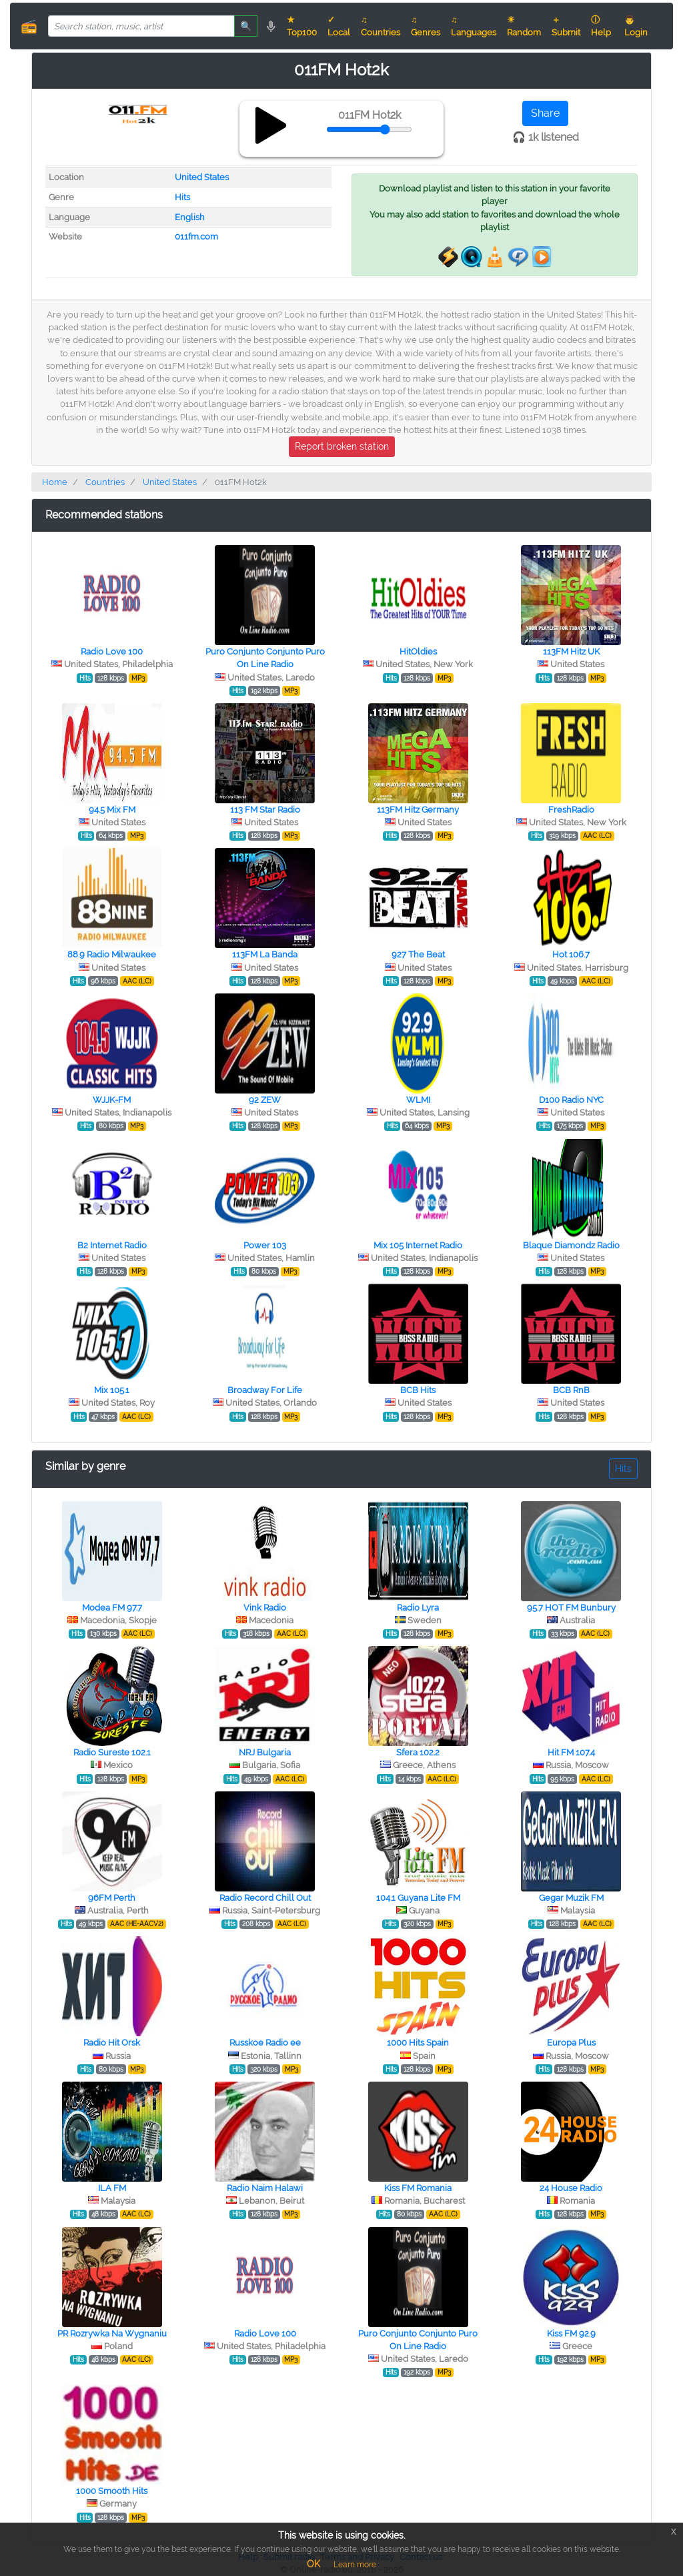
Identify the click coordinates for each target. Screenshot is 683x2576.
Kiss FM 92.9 (571, 2333)
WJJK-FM (112, 1100)
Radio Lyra (418, 1608)
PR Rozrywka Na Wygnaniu (112, 2333)
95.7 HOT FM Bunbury (571, 1608)
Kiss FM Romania (418, 2188)
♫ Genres (425, 26)
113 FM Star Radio (265, 810)
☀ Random (524, 26)
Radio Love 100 (112, 652)
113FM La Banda (264, 954)
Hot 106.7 (571, 954)
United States (202, 177)
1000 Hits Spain (418, 2043)
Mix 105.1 (111, 1390)
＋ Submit (566, 26)
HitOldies (418, 652)
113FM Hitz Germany (418, 810)
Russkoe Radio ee (265, 2043)
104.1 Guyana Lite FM (418, 1898)
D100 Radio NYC (571, 1100)
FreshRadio (571, 810)
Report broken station (342, 446)
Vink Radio (264, 1608)
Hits (182, 197)
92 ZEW (265, 1100)
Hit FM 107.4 (571, 1752)
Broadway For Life (264, 1390)
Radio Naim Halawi (265, 2188)
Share (545, 113)
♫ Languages (473, 26)
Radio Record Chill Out (265, 1898)
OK (313, 2564)
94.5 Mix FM (112, 810)
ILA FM (112, 2188)
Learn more (354, 2564)
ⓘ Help (601, 26)
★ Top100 (302, 26)
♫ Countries (380, 26)
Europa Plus (571, 2043)
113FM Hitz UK (571, 652)
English (190, 217)
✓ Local (338, 26)
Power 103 (264, 1245)
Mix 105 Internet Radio (418, 1245)
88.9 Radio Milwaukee (111, 954)
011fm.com (196, 237)
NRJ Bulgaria (265, 1752)
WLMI (418, 1100)
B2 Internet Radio (112, 1245)
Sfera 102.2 (418, 1752)
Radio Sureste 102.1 (112, 1752)
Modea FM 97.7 (112, 1608)
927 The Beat (418, 954)
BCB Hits (418, 1390)
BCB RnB (571, 1390)
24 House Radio (571, 2188)
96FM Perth (111, 1898)
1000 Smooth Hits (111, 2491)
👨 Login (636, 26)
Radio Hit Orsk (111, 2043)
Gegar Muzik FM (571, 1898)
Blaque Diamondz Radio (571, 1245)
